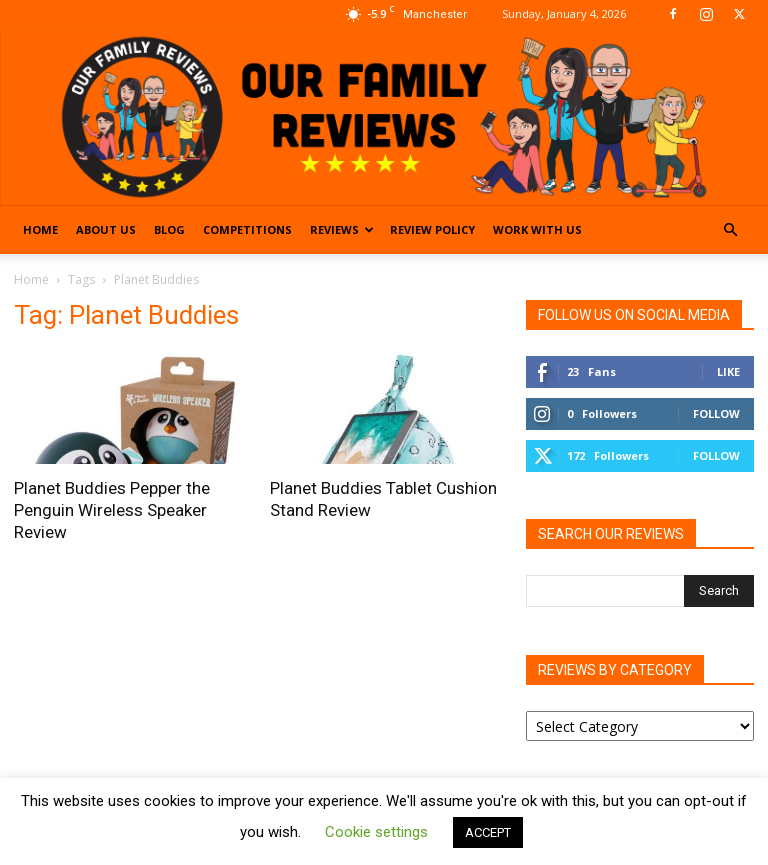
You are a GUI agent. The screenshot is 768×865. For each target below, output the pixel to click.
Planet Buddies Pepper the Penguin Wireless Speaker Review (112, 510)
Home (40, 229)
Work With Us (537, 229)
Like (728, 371)
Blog (169, 229)
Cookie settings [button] (376, 832)
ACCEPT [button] (488, 832)
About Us (106, 229)
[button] (730, 230)
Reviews (342, 229)
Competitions (247, 229)
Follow (716, 413)
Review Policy (432, 229)
